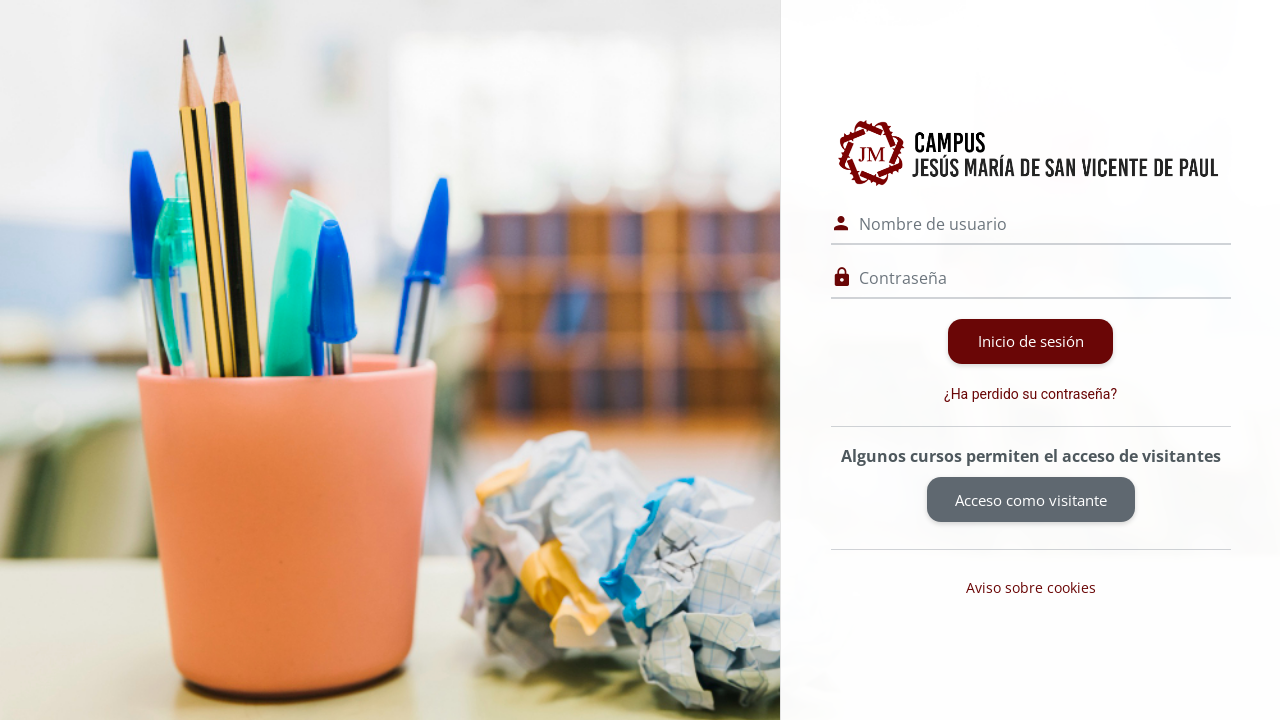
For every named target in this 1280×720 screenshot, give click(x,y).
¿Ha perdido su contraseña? (1030, 394)
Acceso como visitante (1031, 500)
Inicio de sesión (1031, 341)
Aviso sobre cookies (1031, 587)
